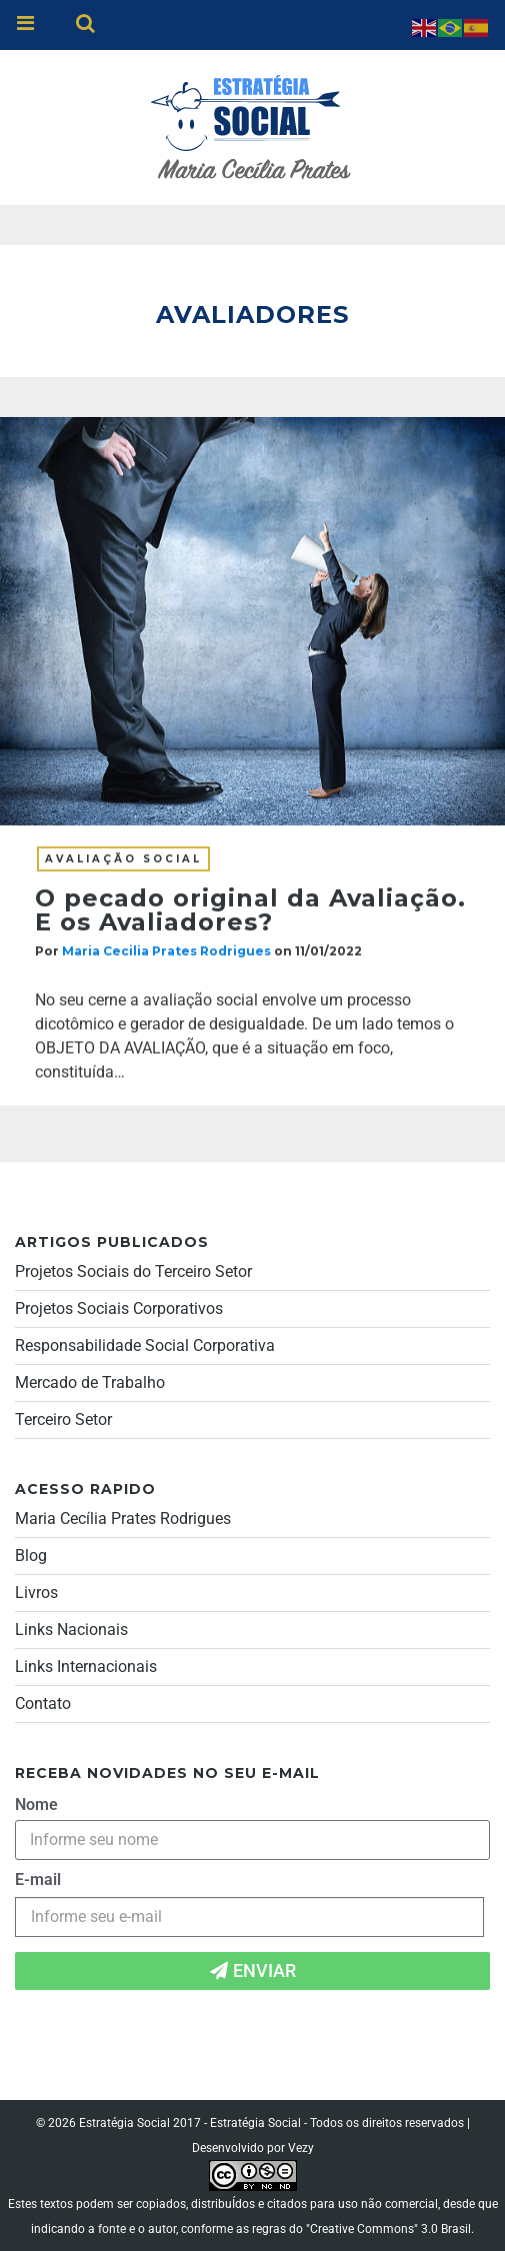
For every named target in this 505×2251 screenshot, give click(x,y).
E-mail (38, 1879)
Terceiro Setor (63, 1419)
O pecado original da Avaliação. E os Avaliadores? (250, 911)
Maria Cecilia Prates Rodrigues (166, 952)
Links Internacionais (86, 1666)
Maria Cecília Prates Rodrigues (123, 1518)
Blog (31, 1555)
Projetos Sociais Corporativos (119, 1308)
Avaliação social (123, 860)
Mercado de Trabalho (90, 1382)
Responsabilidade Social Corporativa (145, 1345)
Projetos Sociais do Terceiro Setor (133, 1271)
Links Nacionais (71, 1629)
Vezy (301, 2148)
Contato (43, 1703)
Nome (36, 1804)
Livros (36, 1592)
